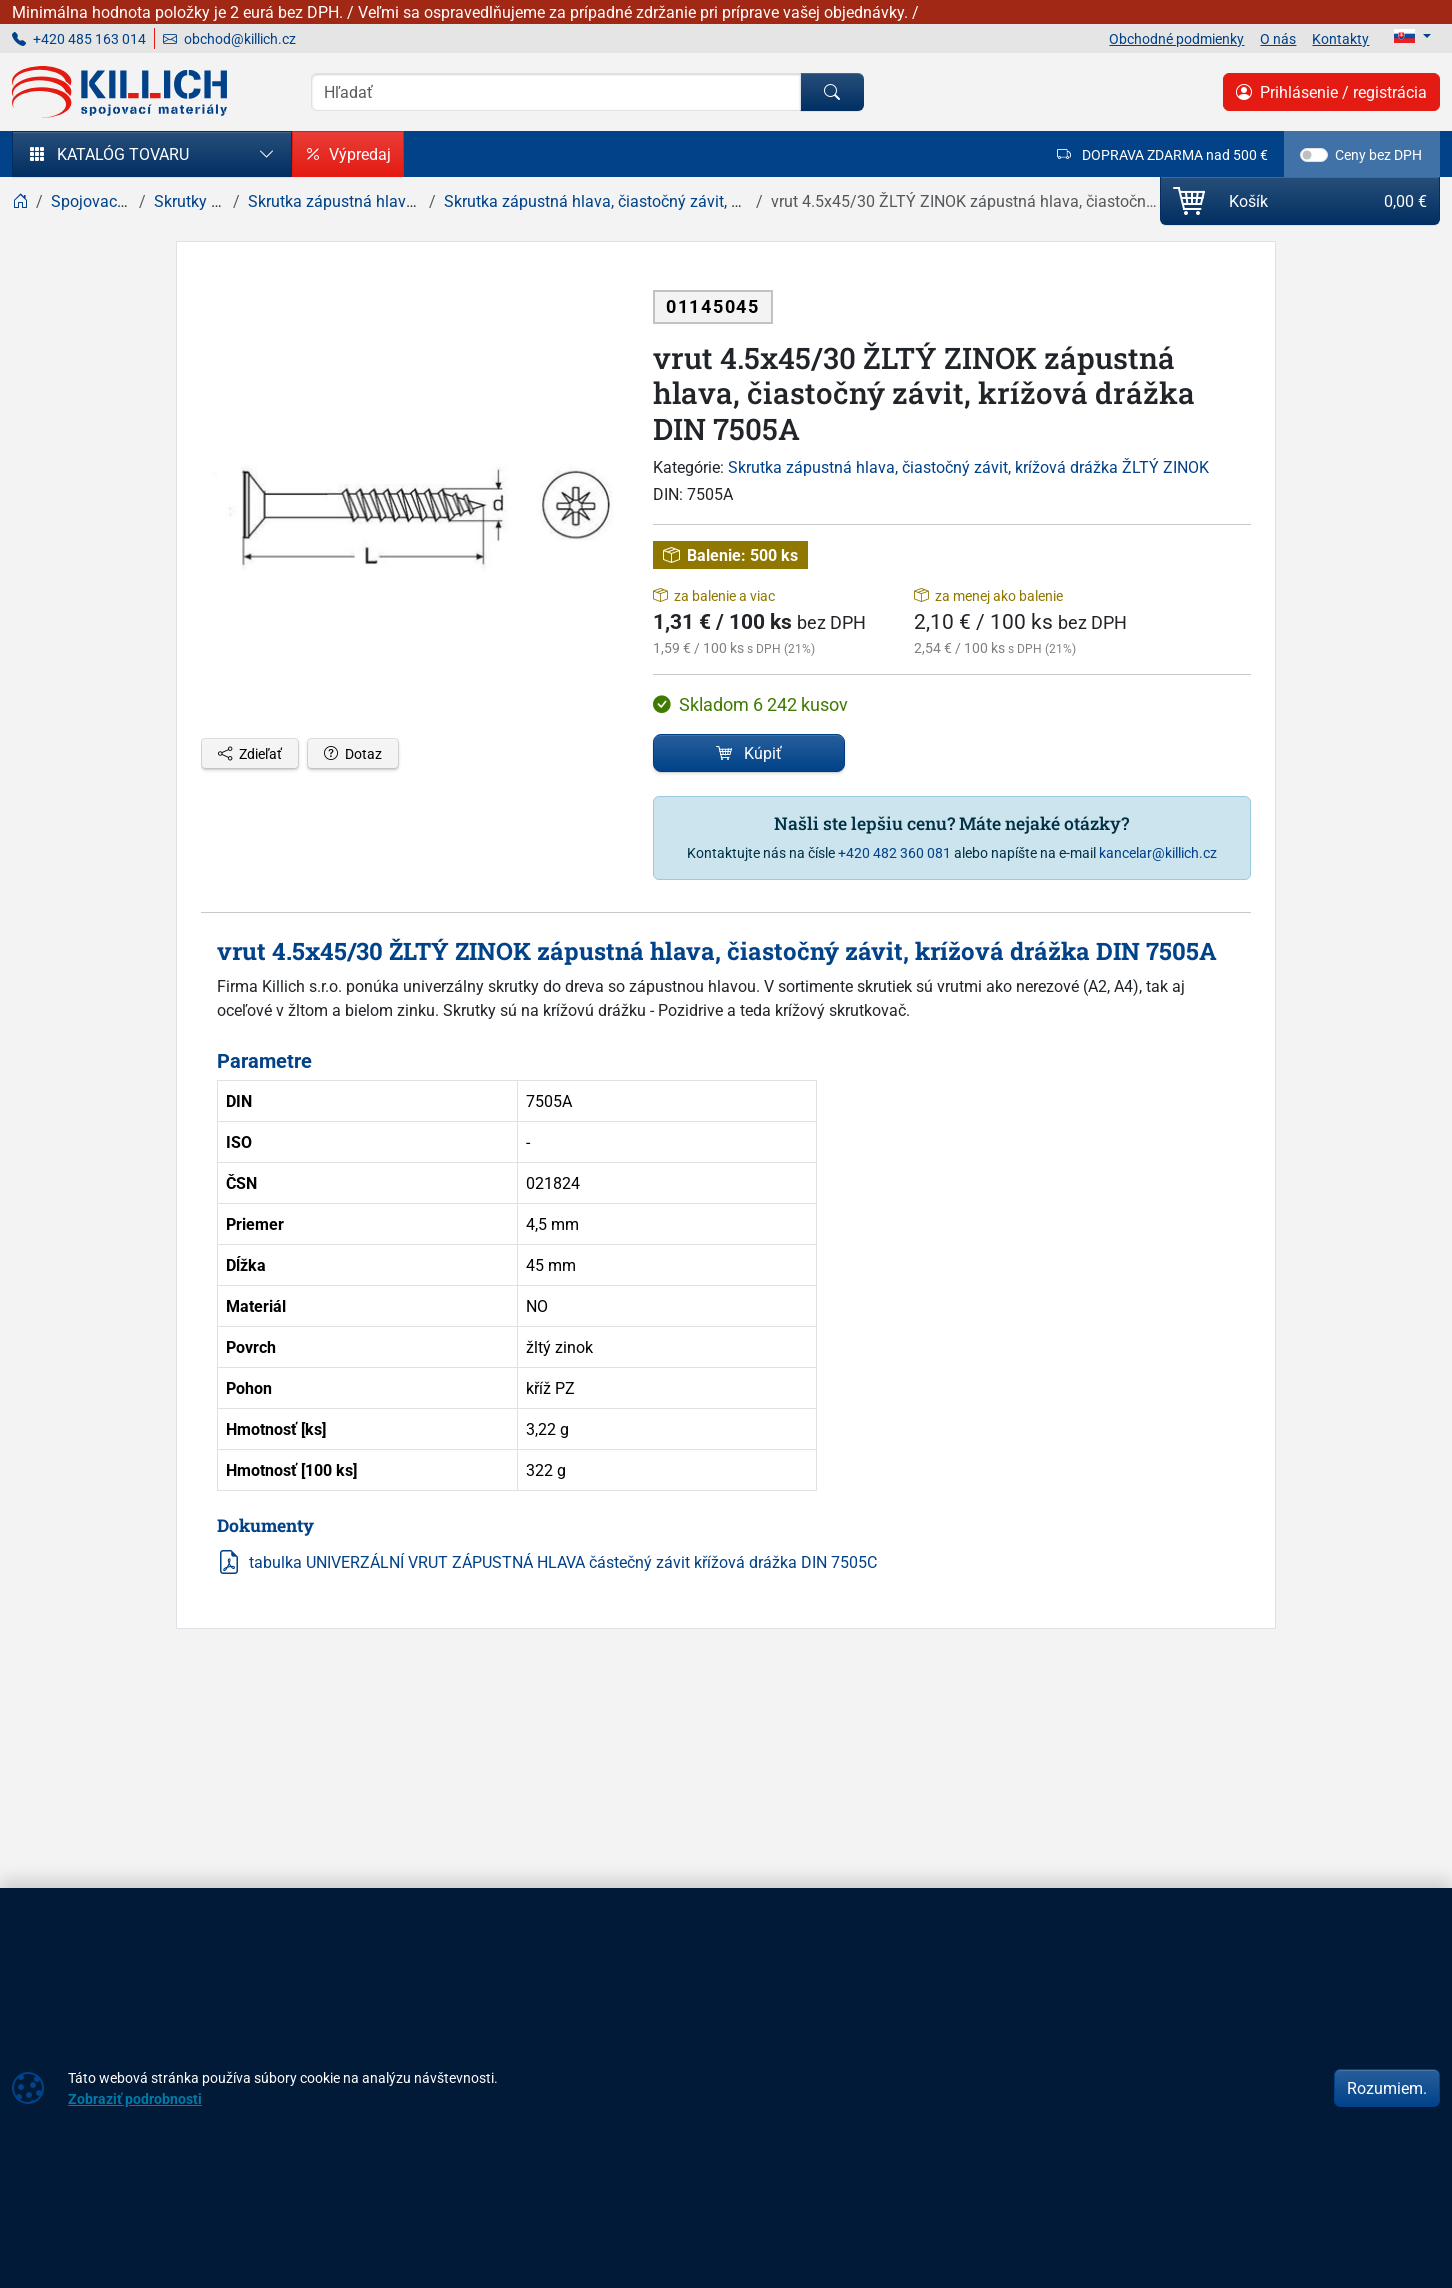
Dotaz (353, 753)
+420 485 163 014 (79, 38)
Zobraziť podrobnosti (135, 2098)
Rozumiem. (1387, 2088)
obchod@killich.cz (229, 38)
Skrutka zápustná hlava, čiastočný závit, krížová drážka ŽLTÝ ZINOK (968, 467)
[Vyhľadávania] (556, 92)
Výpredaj (348, 154)
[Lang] (1412, 36)
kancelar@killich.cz (1158, 852)
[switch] (1314, 155)
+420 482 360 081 (894, 852)
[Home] (20, 201)
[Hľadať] (832, 92)
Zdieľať (250, 753)
